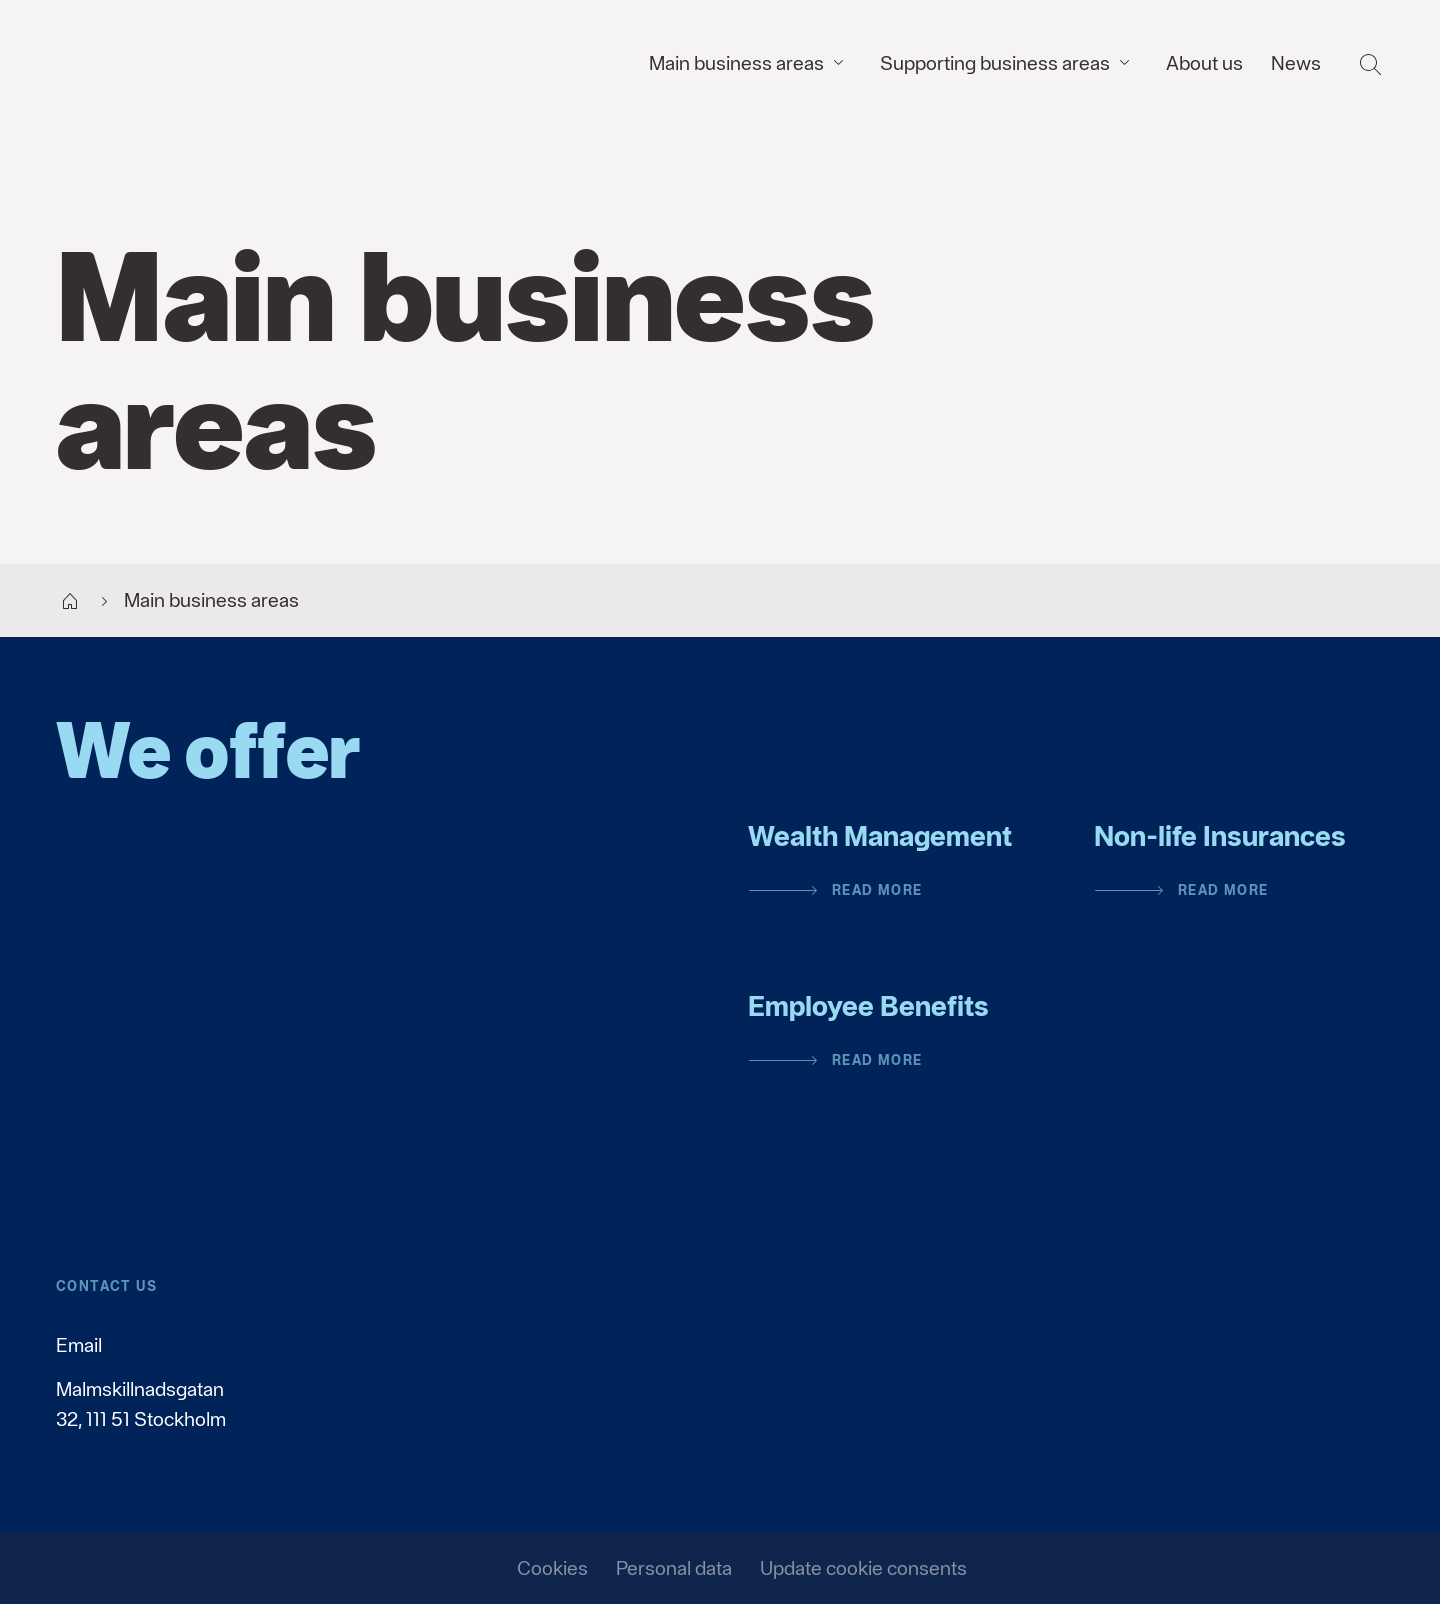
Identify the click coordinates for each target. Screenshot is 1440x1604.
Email (79, 1345)
